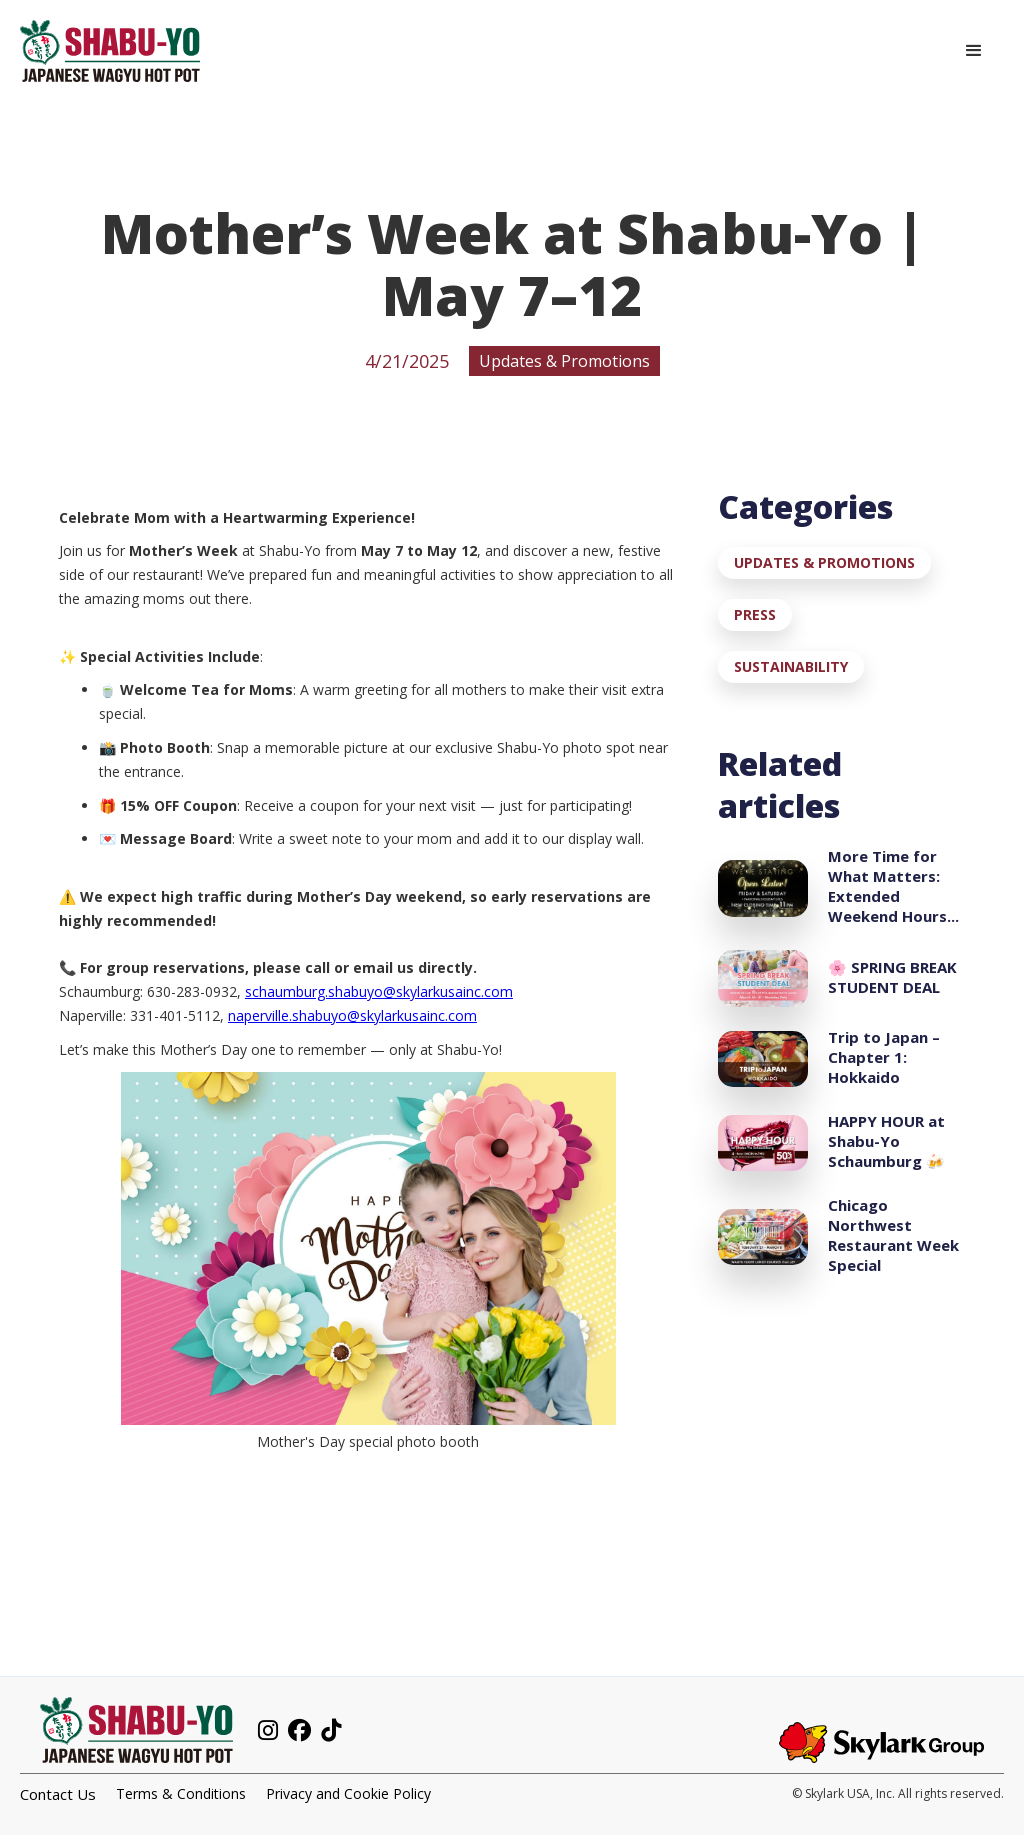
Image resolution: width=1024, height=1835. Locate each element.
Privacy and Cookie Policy (348, 1793)
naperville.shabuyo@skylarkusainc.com (352, 1015)
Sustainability (791, 666)
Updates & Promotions (824, 562)
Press (755, 614)
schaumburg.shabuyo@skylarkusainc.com (379, 991)
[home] (110, 51)
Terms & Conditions (181, 1793)
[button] (974, 51)
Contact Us (58, 1794)
